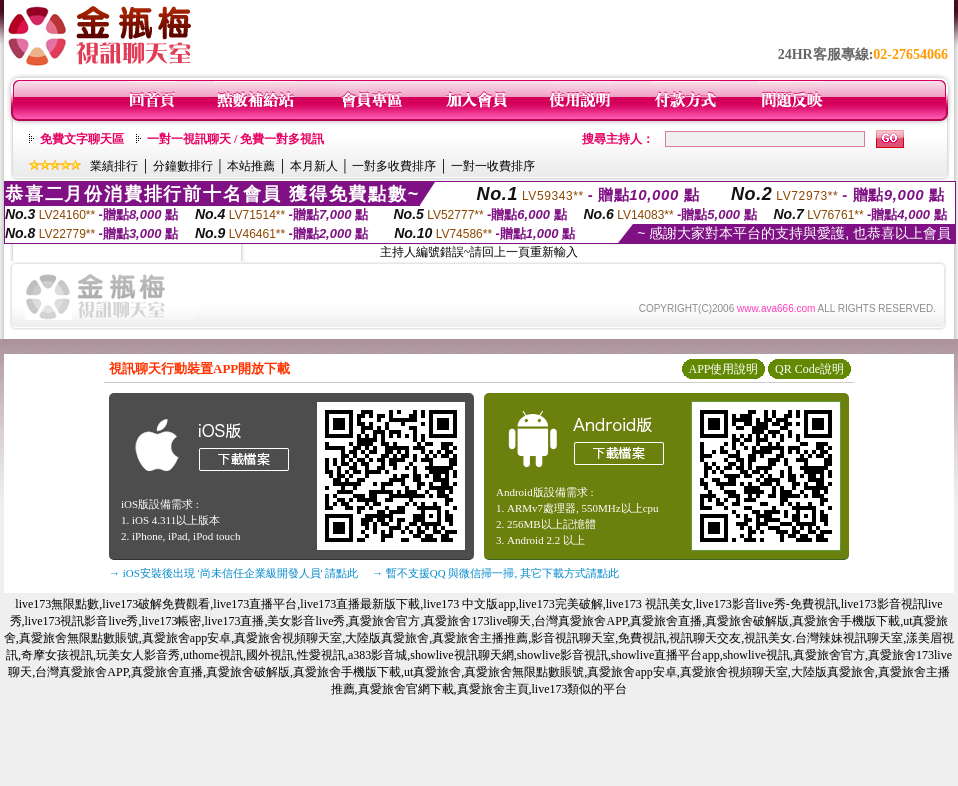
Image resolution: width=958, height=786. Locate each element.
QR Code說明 (809, 369)
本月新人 (314, 166)
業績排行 (114, 166)
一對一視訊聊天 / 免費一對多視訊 (235, 139)
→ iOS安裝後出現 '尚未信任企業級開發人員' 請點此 (233, 573)
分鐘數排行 (183, 166)
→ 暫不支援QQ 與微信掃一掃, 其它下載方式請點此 (495, 573)
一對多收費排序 (394, 166)
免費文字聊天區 (82, 139)
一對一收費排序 (493, 166)
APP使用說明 (723, 369)
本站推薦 (251, 166)
